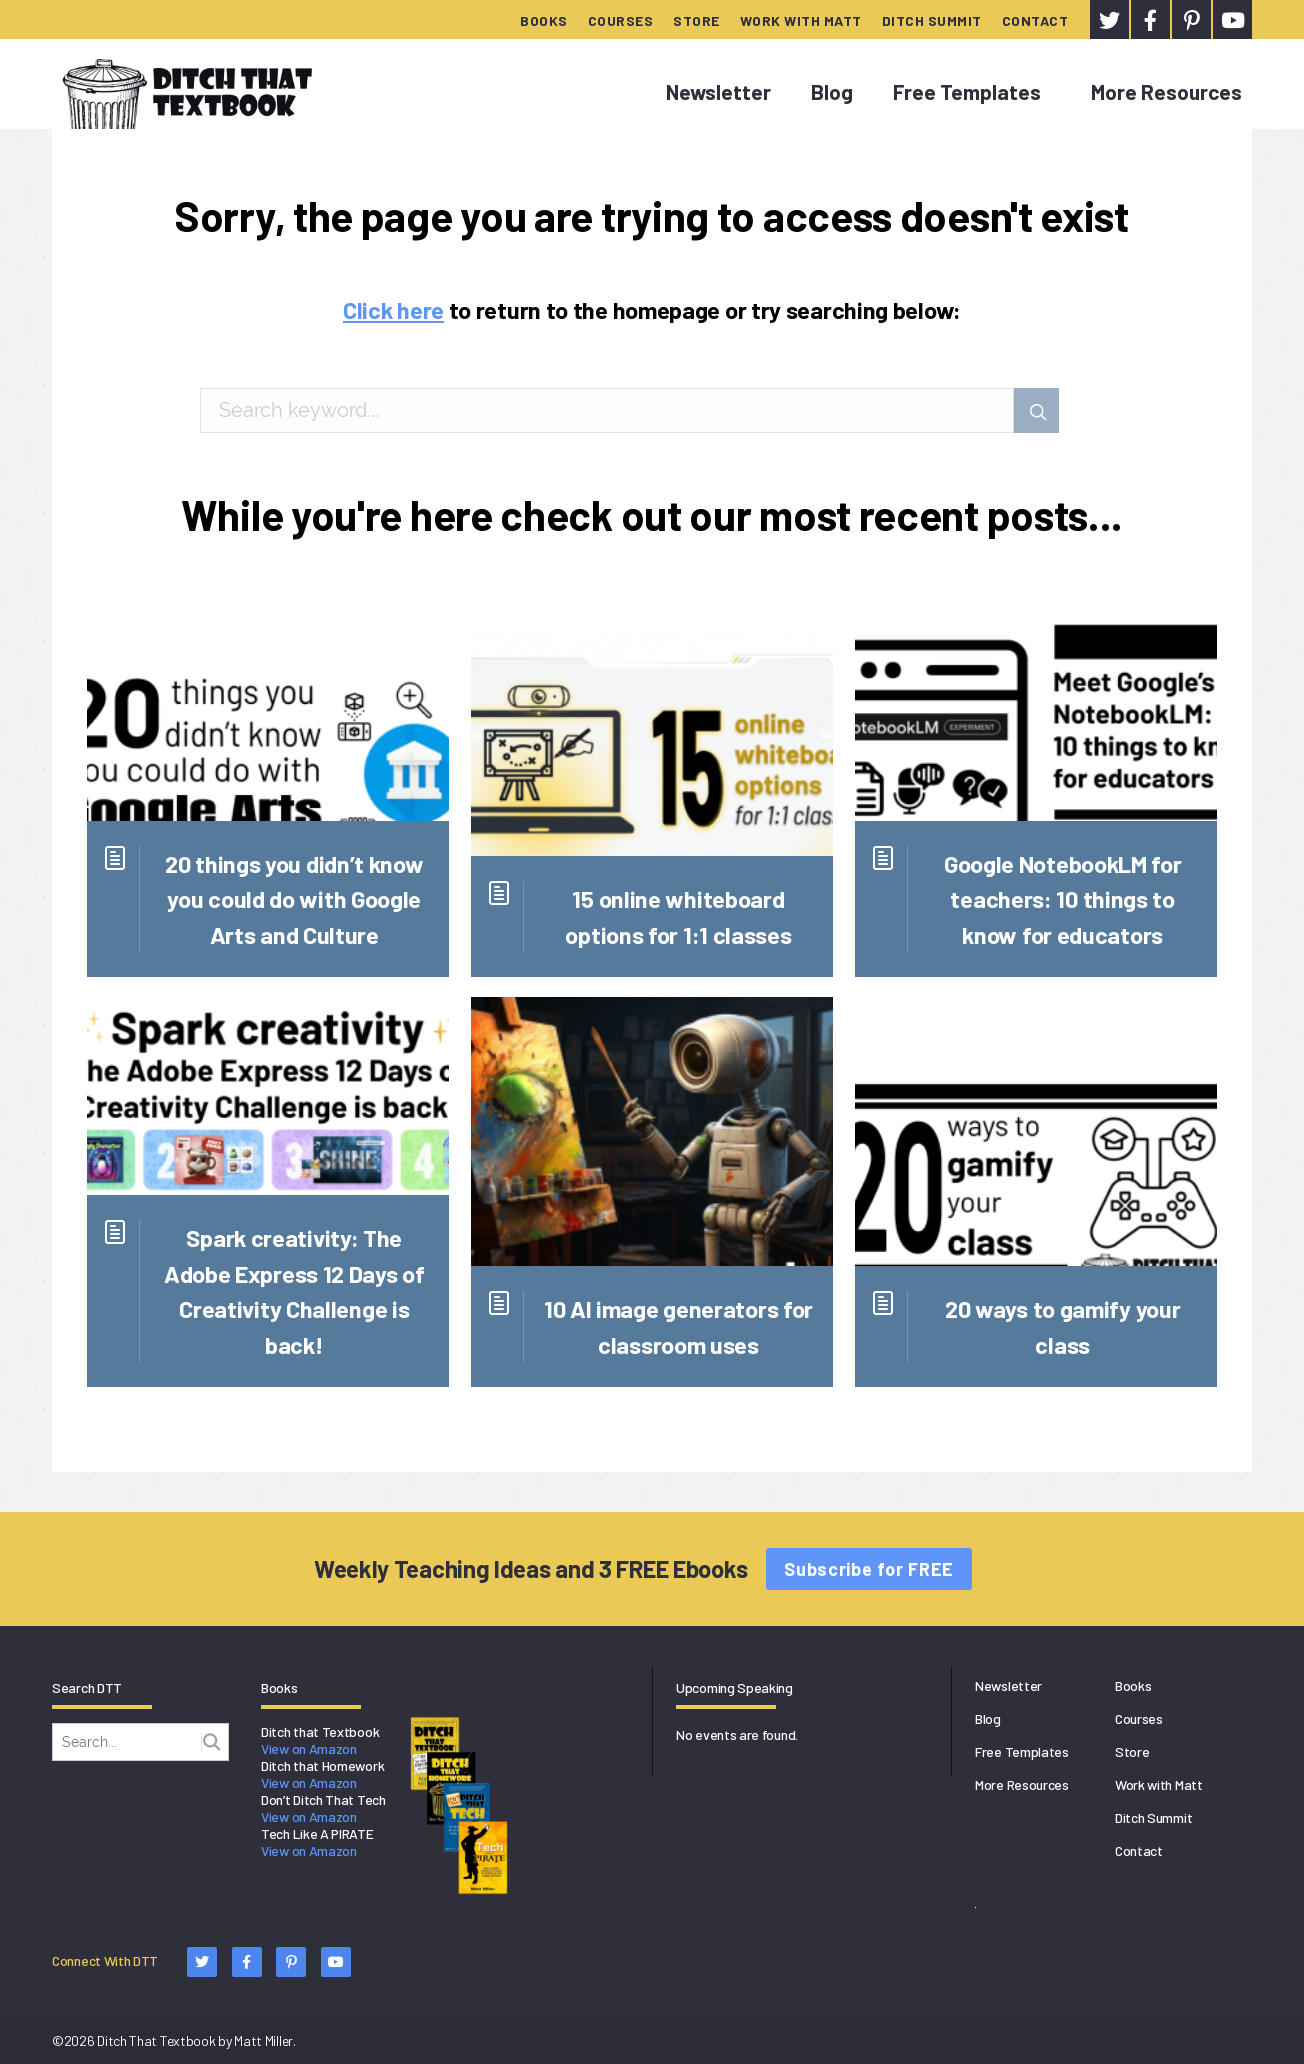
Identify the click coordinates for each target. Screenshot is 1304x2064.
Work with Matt (801, 20)
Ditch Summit (932, 20)
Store (696, 20)
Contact (1035, 20)
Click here (393, 309)
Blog (832, 91)
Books (544, 20)
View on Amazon (309, 1748)
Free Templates (967, 91)
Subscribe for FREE (869, 1569)
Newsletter (718, 91)
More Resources (1166, 91)
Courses (621, 20)
